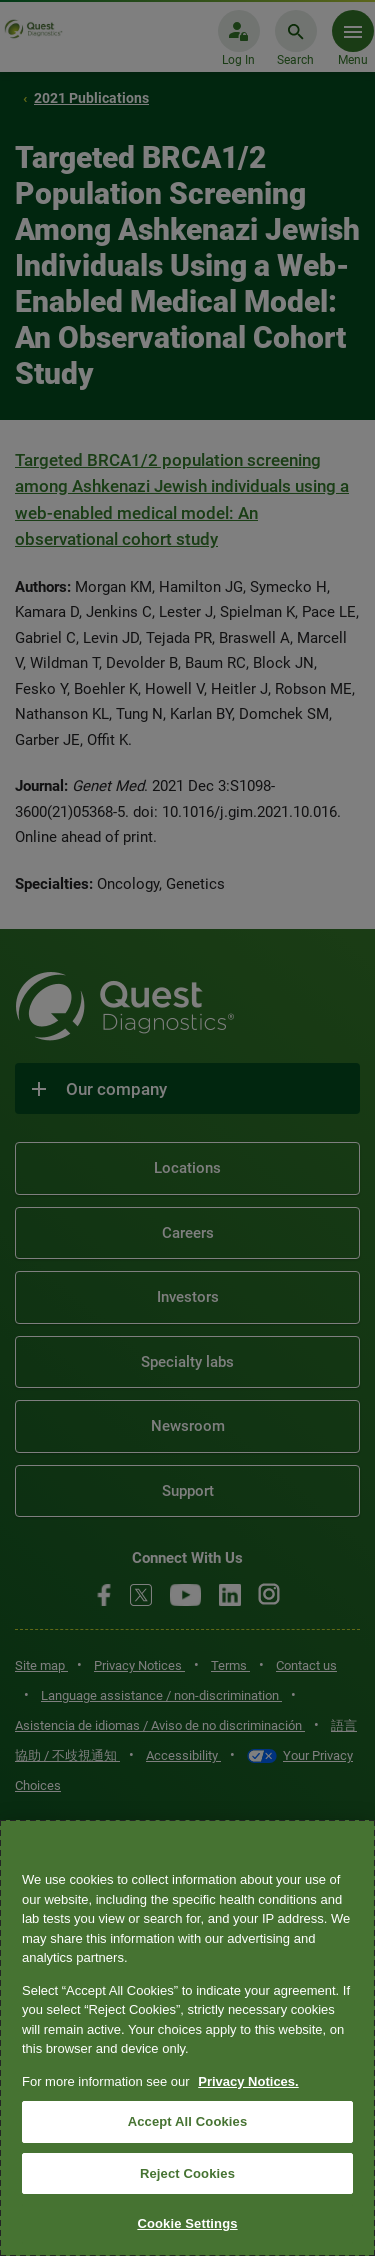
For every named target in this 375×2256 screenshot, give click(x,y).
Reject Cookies (187, 2173)
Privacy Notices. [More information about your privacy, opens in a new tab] (248, 2081)
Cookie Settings (187, 2223)
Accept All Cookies (188, 2121)
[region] (187, 2038)
